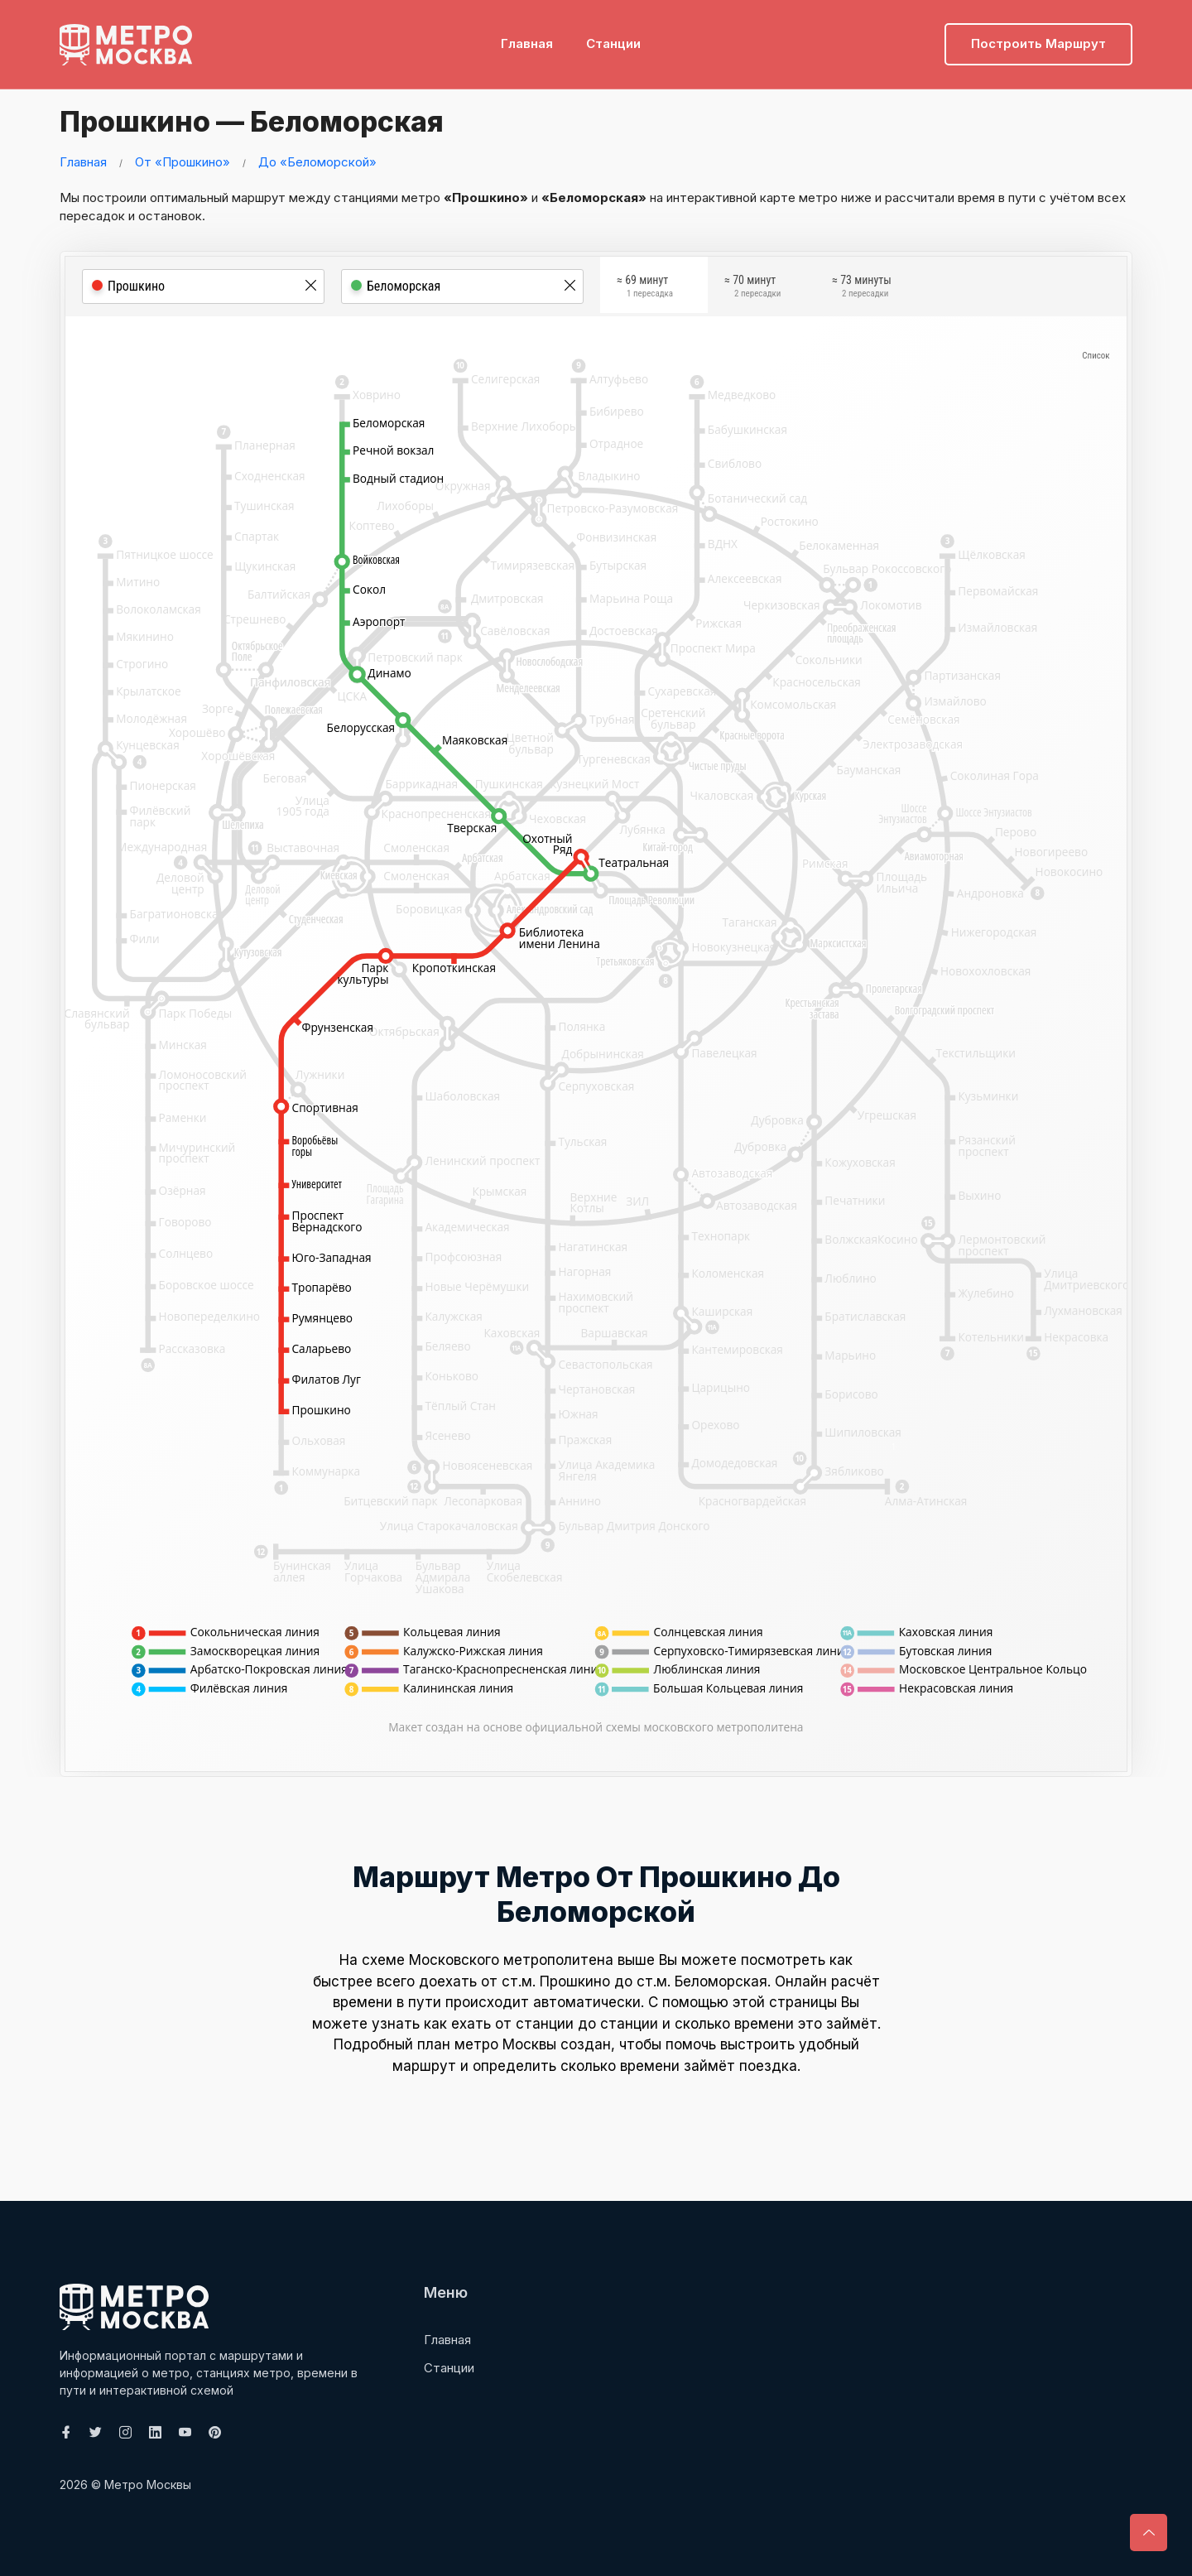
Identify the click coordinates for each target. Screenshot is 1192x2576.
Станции (613, 38)
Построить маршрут (1038, 38)
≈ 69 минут (645, 289)
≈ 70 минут (752, 289)
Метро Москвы (147, 2484)
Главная (527, 38)
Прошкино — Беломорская (269, 120)
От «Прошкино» (182, 162)
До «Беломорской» (317, 162)
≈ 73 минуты (862, 289)
